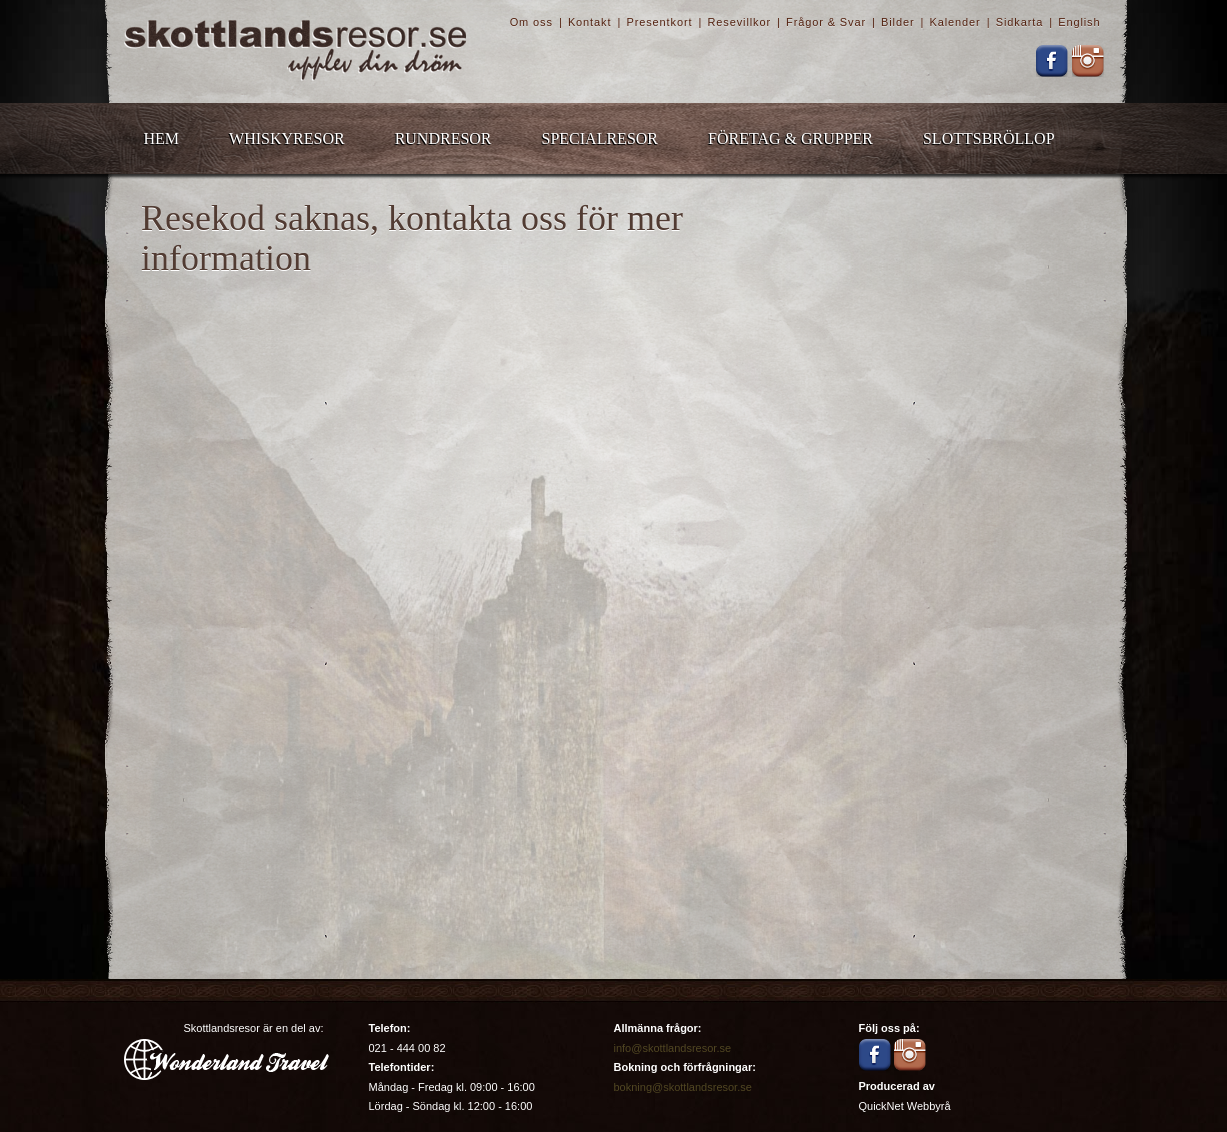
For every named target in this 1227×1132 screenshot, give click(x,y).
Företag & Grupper (790, 138)
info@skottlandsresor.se (673, 1048)
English (1079, 22)
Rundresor (443, 138)
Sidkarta (1019, 22)
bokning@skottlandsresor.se (683, 1087)
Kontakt (589, 22)
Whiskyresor (287, 138)
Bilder (897, 22)
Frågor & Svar (826, 22)
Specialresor (600, 138)
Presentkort (659, 22)
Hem (162, 138)
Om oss (531, 22)
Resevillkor (739, 22)
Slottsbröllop (989, 138)
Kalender (955, 22)
